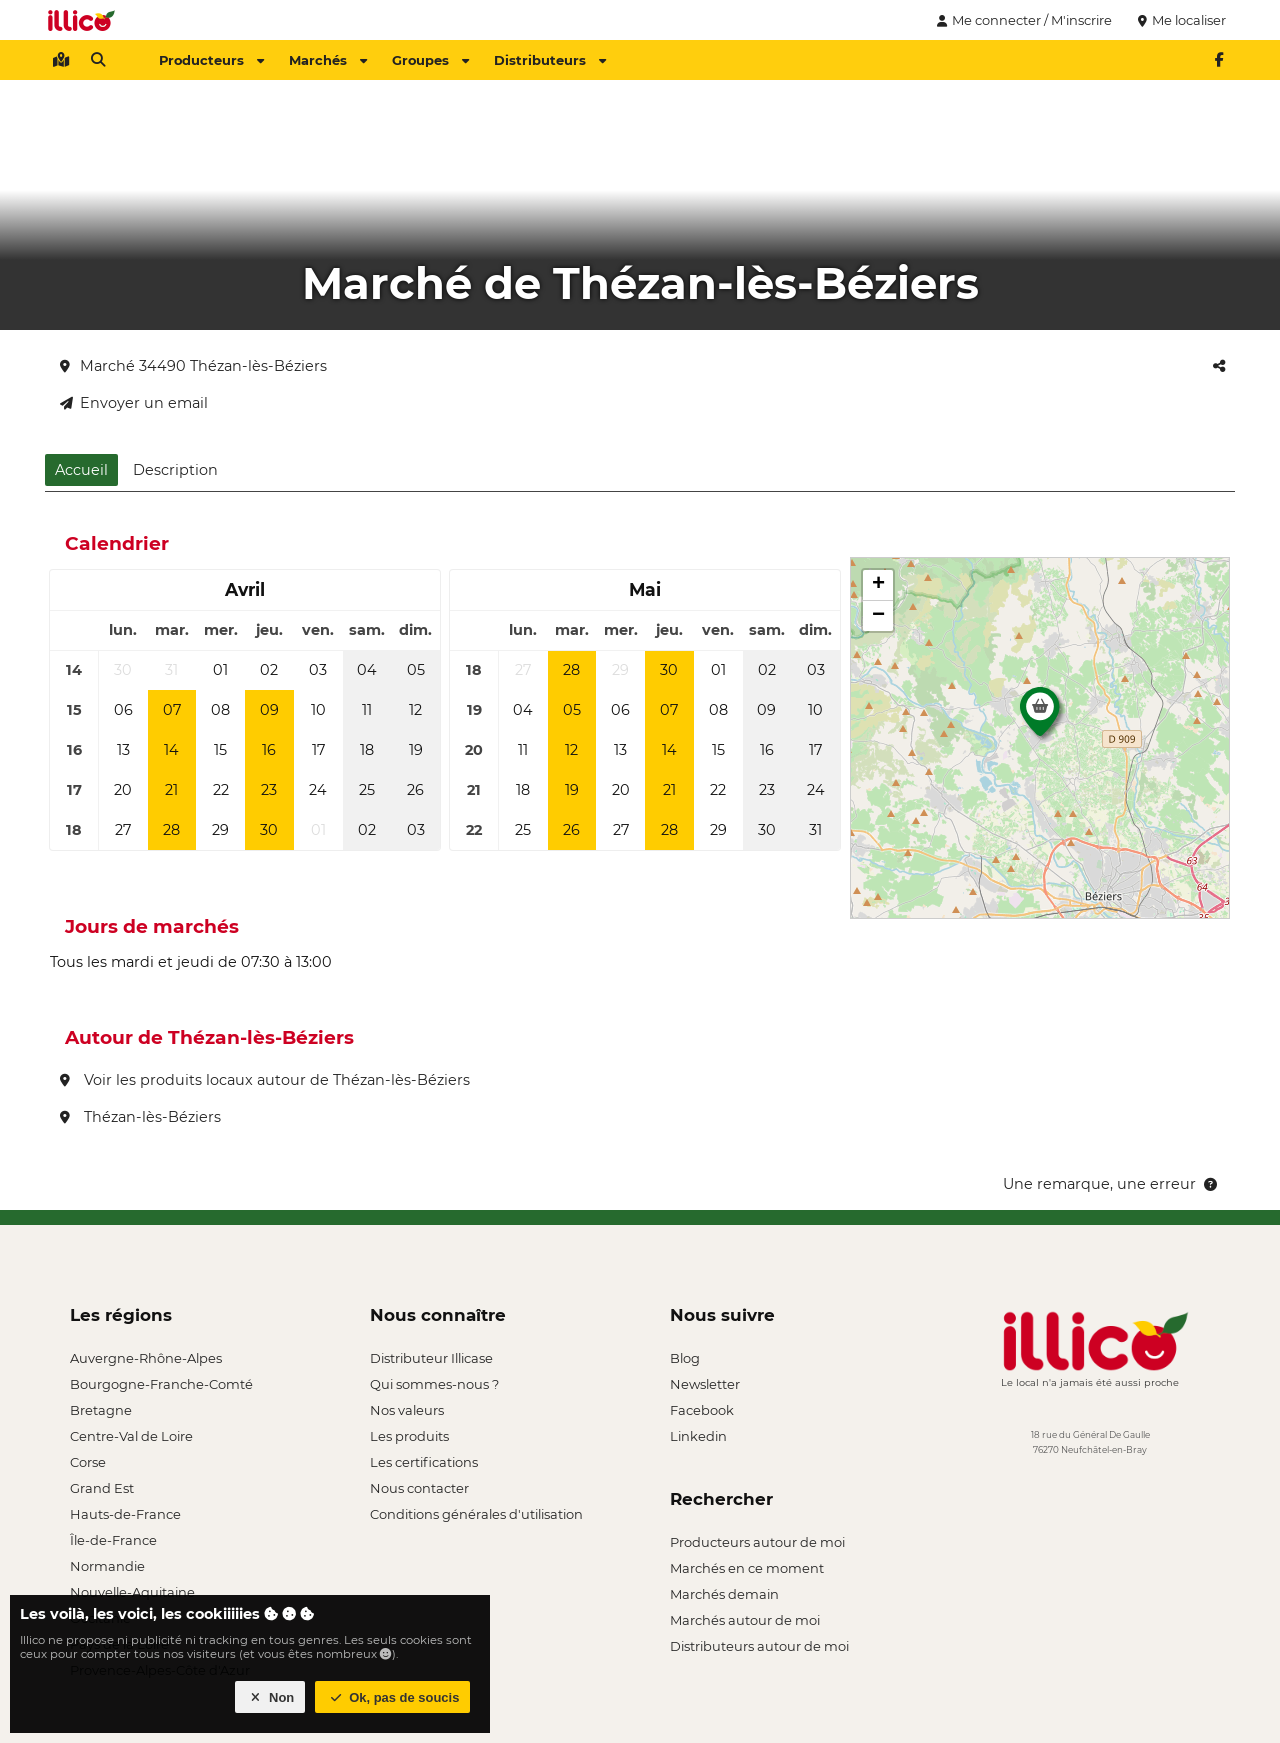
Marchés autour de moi (745, 1620)
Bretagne (101, 1410)
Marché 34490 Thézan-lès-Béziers (193, 366)
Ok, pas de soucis (393, 1697)
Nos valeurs (407, 1410)
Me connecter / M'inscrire (1022, 20)
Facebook (702, 1410)
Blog (685, 1358)
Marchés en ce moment (747, 1568)
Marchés (328, 60)
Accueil (81, 470)
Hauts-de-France (125, 1514)
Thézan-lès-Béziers (140, 1117)
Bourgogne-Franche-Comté (161, 1384)
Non (270, 1697)
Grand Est (102, 1488)
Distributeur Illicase (431, 1358)
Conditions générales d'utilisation (476, 1514)
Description (175, 470)
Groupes (430, 60)
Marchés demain (724, 1594)
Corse (88, 1462)
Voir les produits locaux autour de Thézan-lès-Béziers (265, 1080)
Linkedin (698, 1436)
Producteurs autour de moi (757, 1542)
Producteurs (211, 60)
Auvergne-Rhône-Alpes (146, 1358)
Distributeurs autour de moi (759, 1646)
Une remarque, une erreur (1111, 1184)
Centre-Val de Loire (131, 1436)
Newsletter (705, 1384)
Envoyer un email (134, 403)
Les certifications (424, 1462)
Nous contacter (419, 1488)
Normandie (107, 1566)
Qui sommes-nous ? (434, 1384)
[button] (1040, 717)
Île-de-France (113, 1540)
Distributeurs (550, 60)
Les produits (409, 1436)
